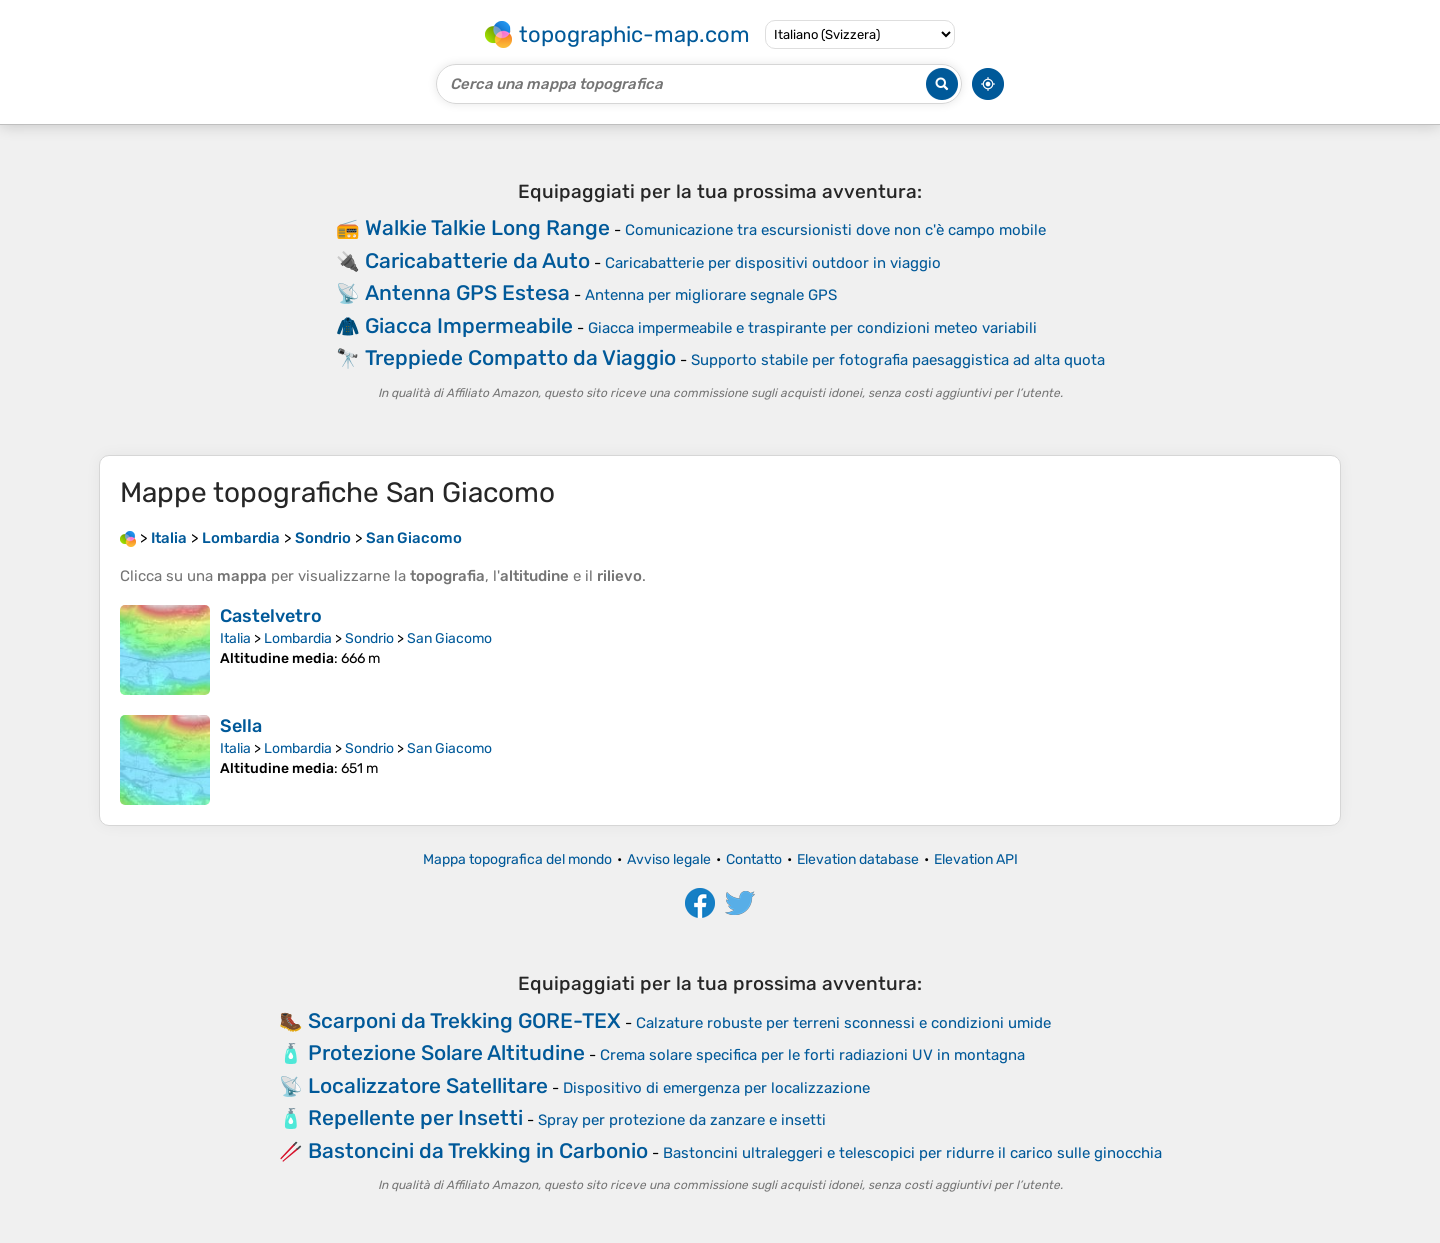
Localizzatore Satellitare (428, 1085)
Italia (235, 638)
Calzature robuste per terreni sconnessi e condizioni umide (843, 1023)
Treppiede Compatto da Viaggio (520, 357)
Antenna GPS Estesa (467, 292)
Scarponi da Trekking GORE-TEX (464, 1020)
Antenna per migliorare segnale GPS (711, 295)
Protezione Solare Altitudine (446, 1052)
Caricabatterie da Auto (477, 260)
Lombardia (298, 638)
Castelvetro (271, 616)
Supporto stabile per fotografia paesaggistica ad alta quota (898, 360)
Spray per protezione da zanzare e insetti (682, 1120)
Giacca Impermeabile (469, 325)
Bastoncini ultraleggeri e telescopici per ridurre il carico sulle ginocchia (912, 1153)
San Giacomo (449, 638)
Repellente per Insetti (415, 1117)
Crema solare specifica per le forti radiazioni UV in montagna (812, 1055)
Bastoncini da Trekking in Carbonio (478, 1150)
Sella (241, 726)
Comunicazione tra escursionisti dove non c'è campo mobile (835, 230)
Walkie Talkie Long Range (487, 227)
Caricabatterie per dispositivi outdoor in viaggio (773, 263)
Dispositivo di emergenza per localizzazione (716, 1088)
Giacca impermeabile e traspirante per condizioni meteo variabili (812, 328)
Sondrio (369, 638)
